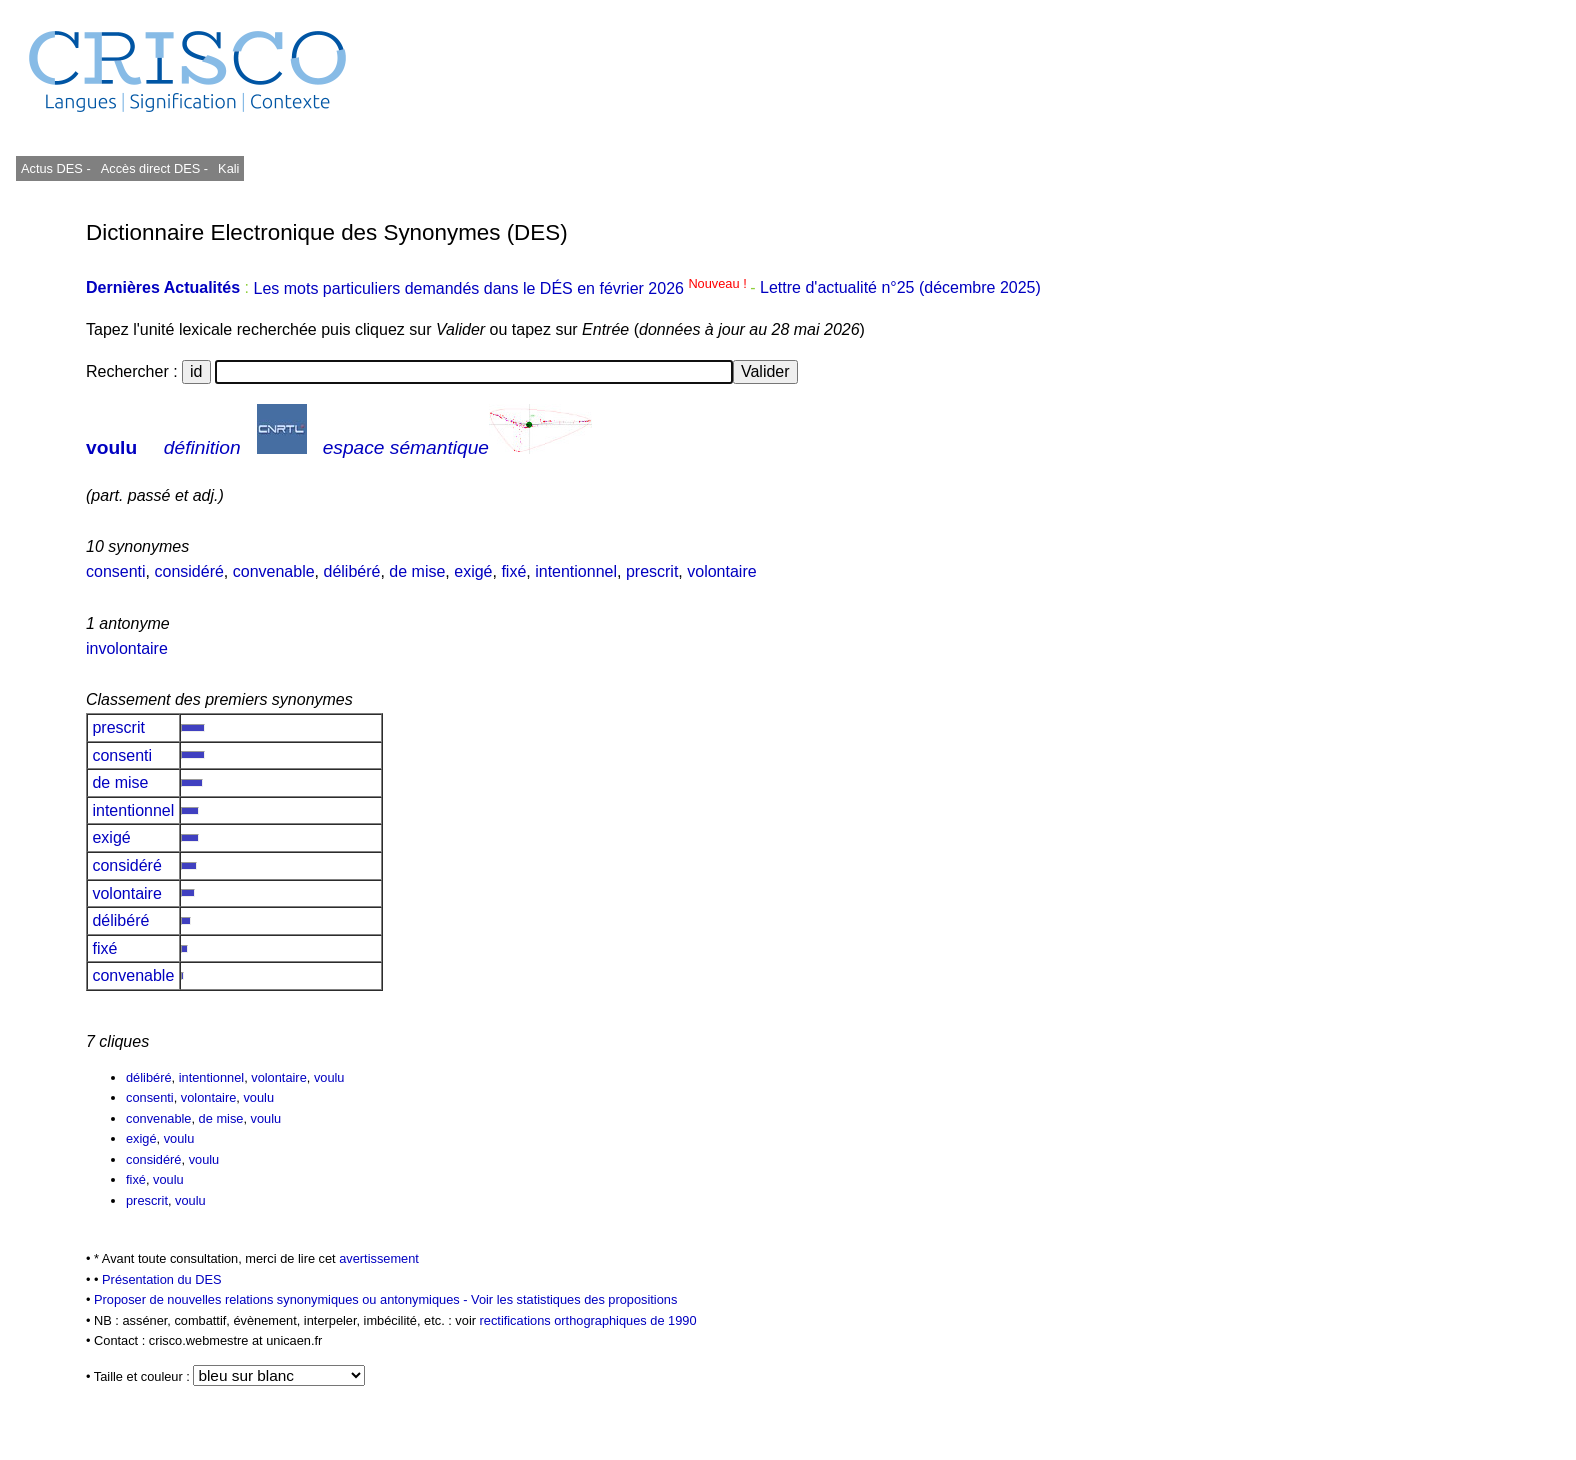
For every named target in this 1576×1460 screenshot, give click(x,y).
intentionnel (576, 571)
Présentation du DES (162, 1279)
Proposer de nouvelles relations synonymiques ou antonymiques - (282, 1299)
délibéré (351, 571)
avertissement (379, 1258)
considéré (188, 571)
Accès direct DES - (154, 168)
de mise (417, 571)
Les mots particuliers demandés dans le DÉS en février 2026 (501, 288)
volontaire (721, 571)
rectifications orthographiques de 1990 (588, 1320)
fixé (513, 571)
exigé (473, 571)
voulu (111, 447)
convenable (274, 571)
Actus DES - (56, 168)
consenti (116, 571)
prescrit (652, 571)
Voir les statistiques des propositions (574, 1299)
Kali (228, 168)
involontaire (127, 648)
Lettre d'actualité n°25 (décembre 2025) (900, 288)
